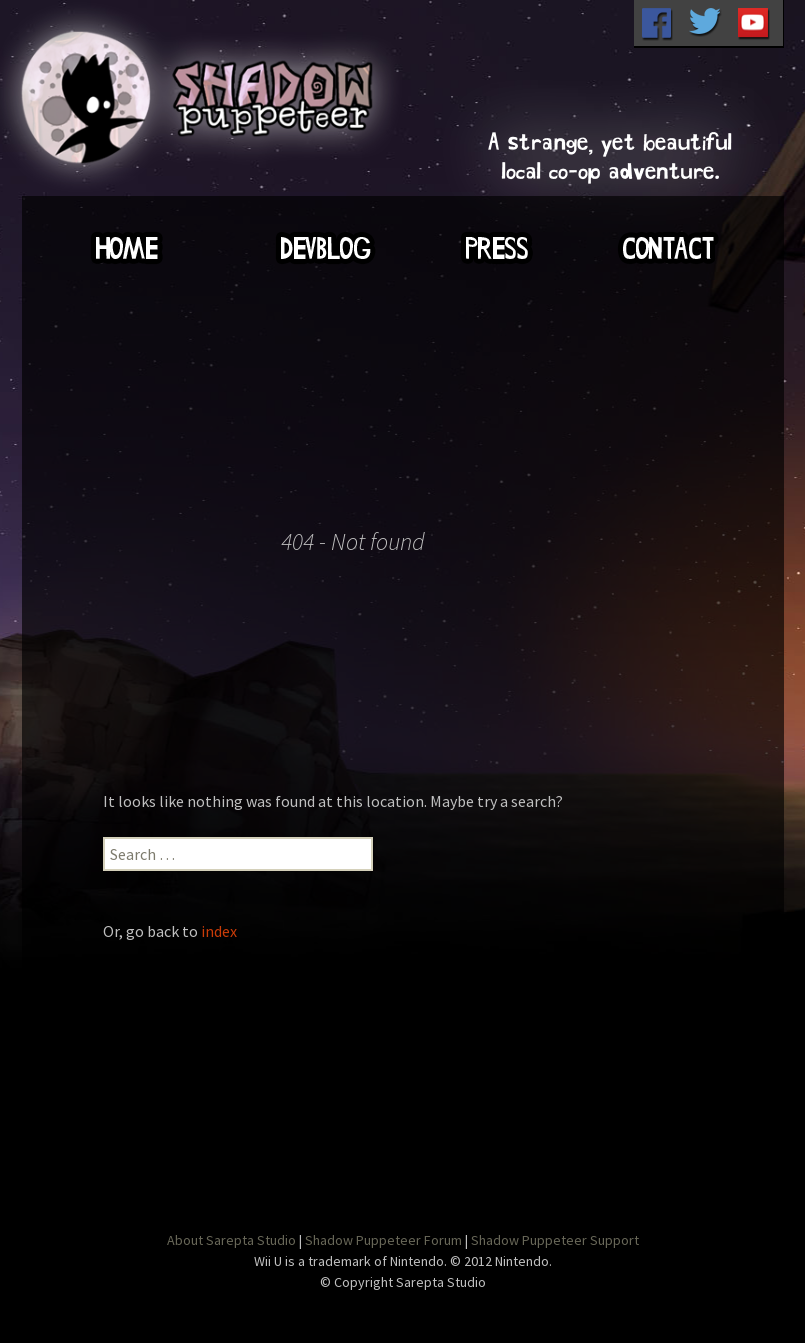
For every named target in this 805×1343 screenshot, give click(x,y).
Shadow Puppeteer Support (555, 1240)
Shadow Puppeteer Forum (383, 1240)
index (219, 931)
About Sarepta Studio (231, 1240)
